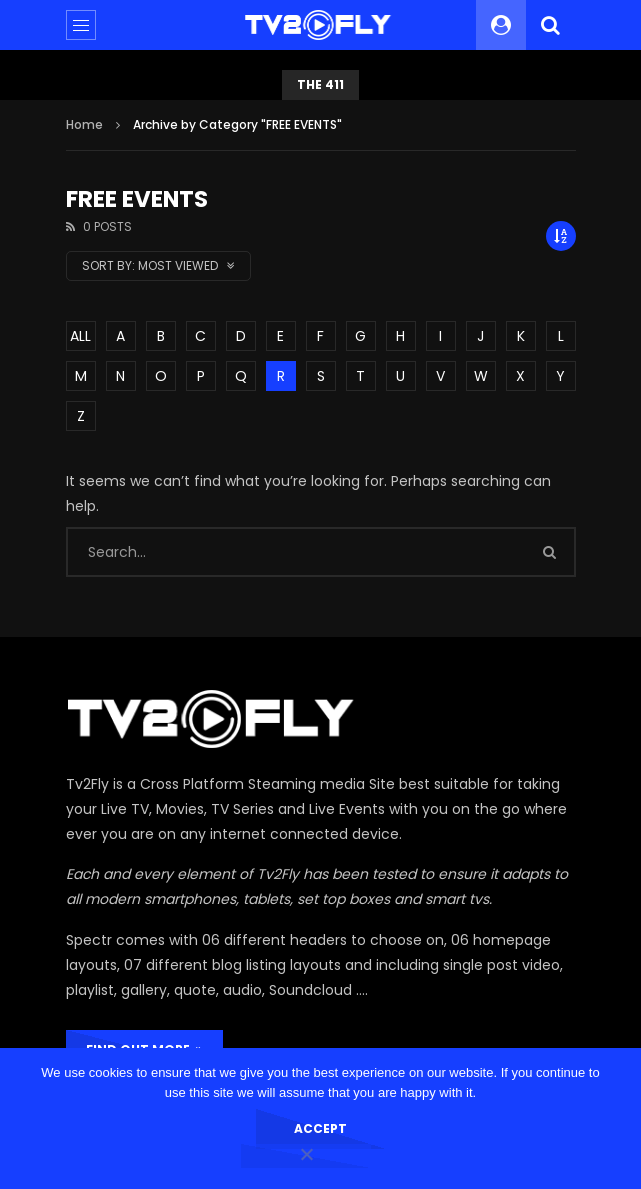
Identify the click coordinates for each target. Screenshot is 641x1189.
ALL (80, 336)
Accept (320, 1128)
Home (84, 124)
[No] (306, 1156)
